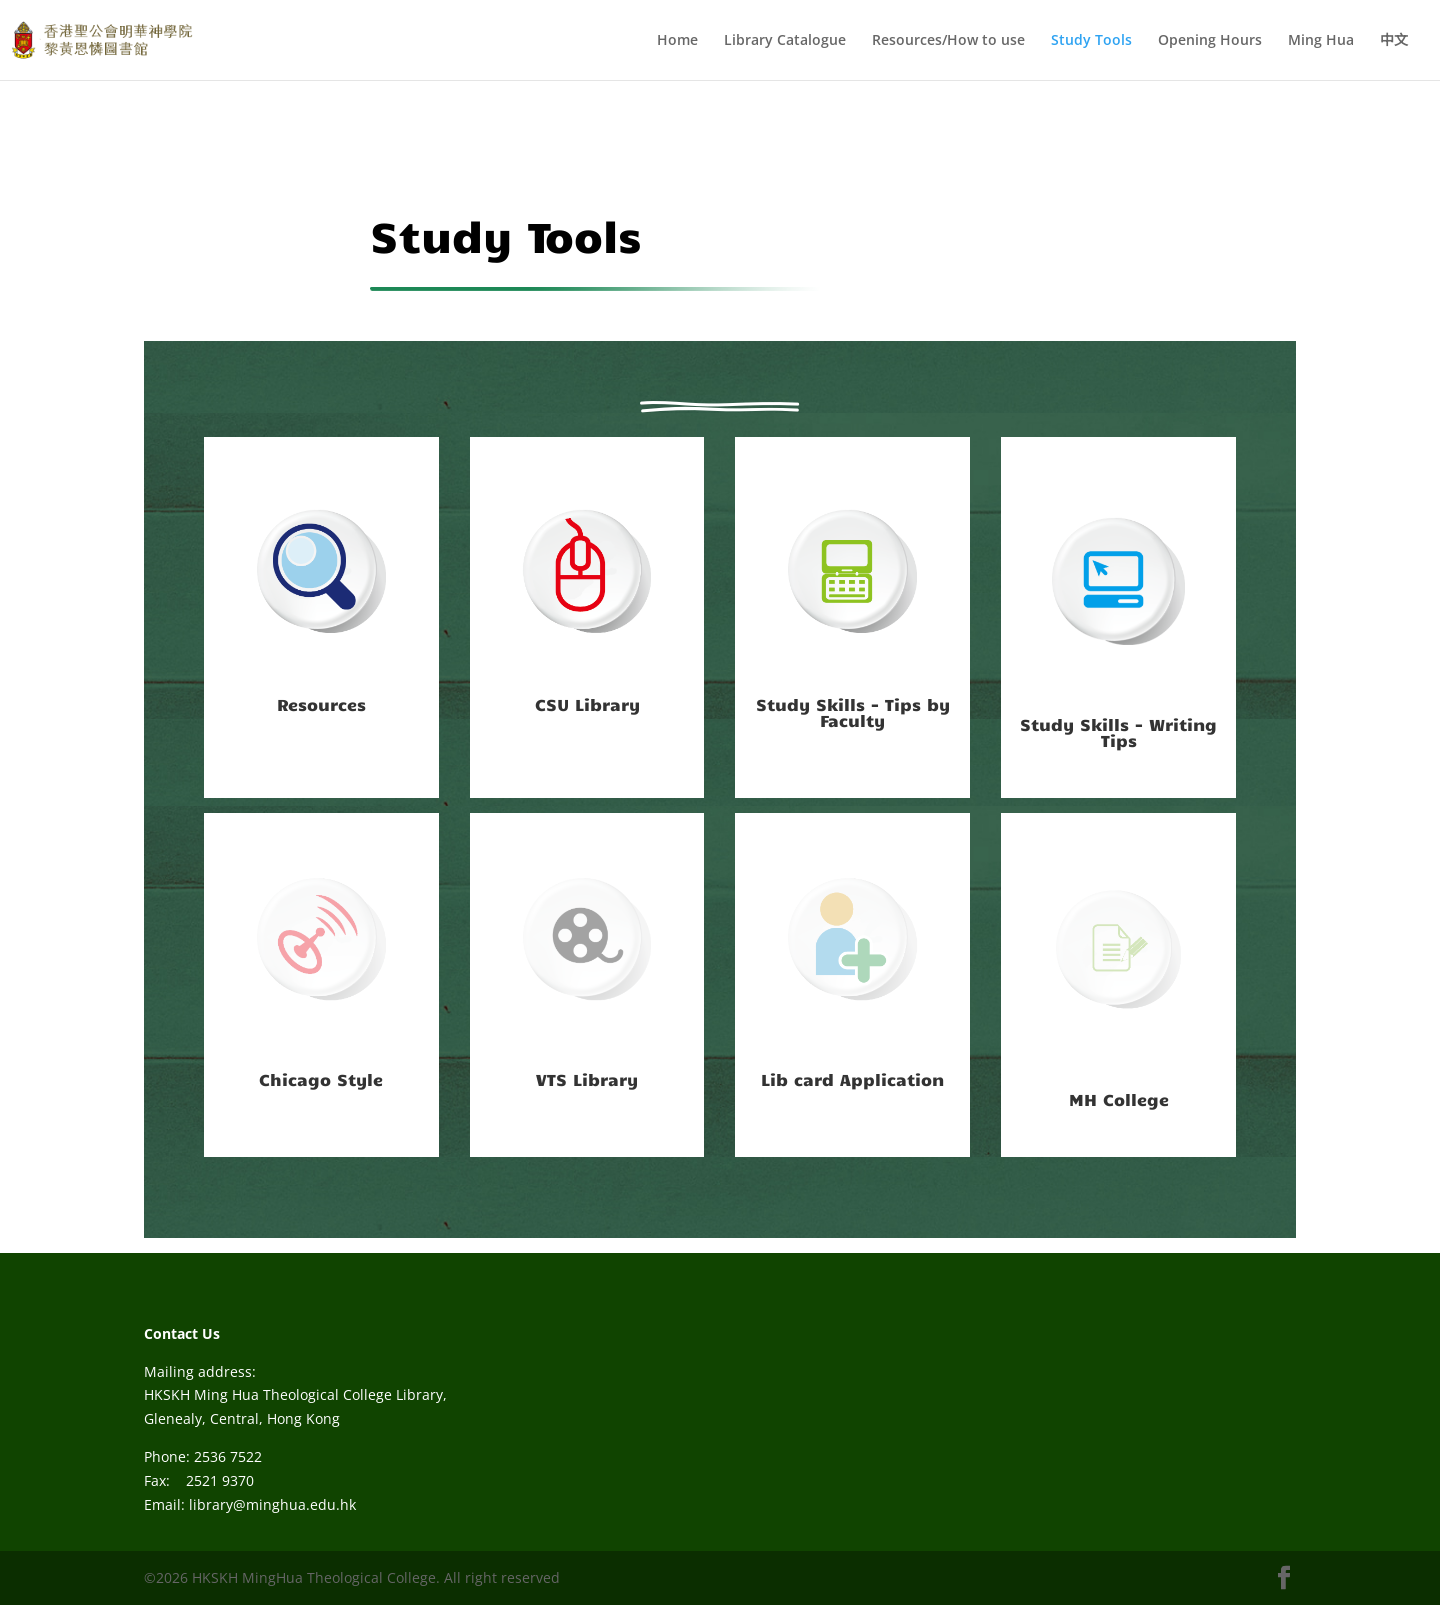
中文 (1394, 41)
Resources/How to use (948, 41)
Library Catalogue (785, 41)
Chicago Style (321, 1079)
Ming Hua (1321, 41)
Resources (321, 704)
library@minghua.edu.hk (272, 1504)
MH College (1119, 1099)
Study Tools (1091, 41)
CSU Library (587, 704)
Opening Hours (1210, 41)
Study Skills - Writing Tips (1118, 732)
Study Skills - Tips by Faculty (853, 712)
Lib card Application (852, 1079)
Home (677, 41)
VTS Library (587, 1079)
